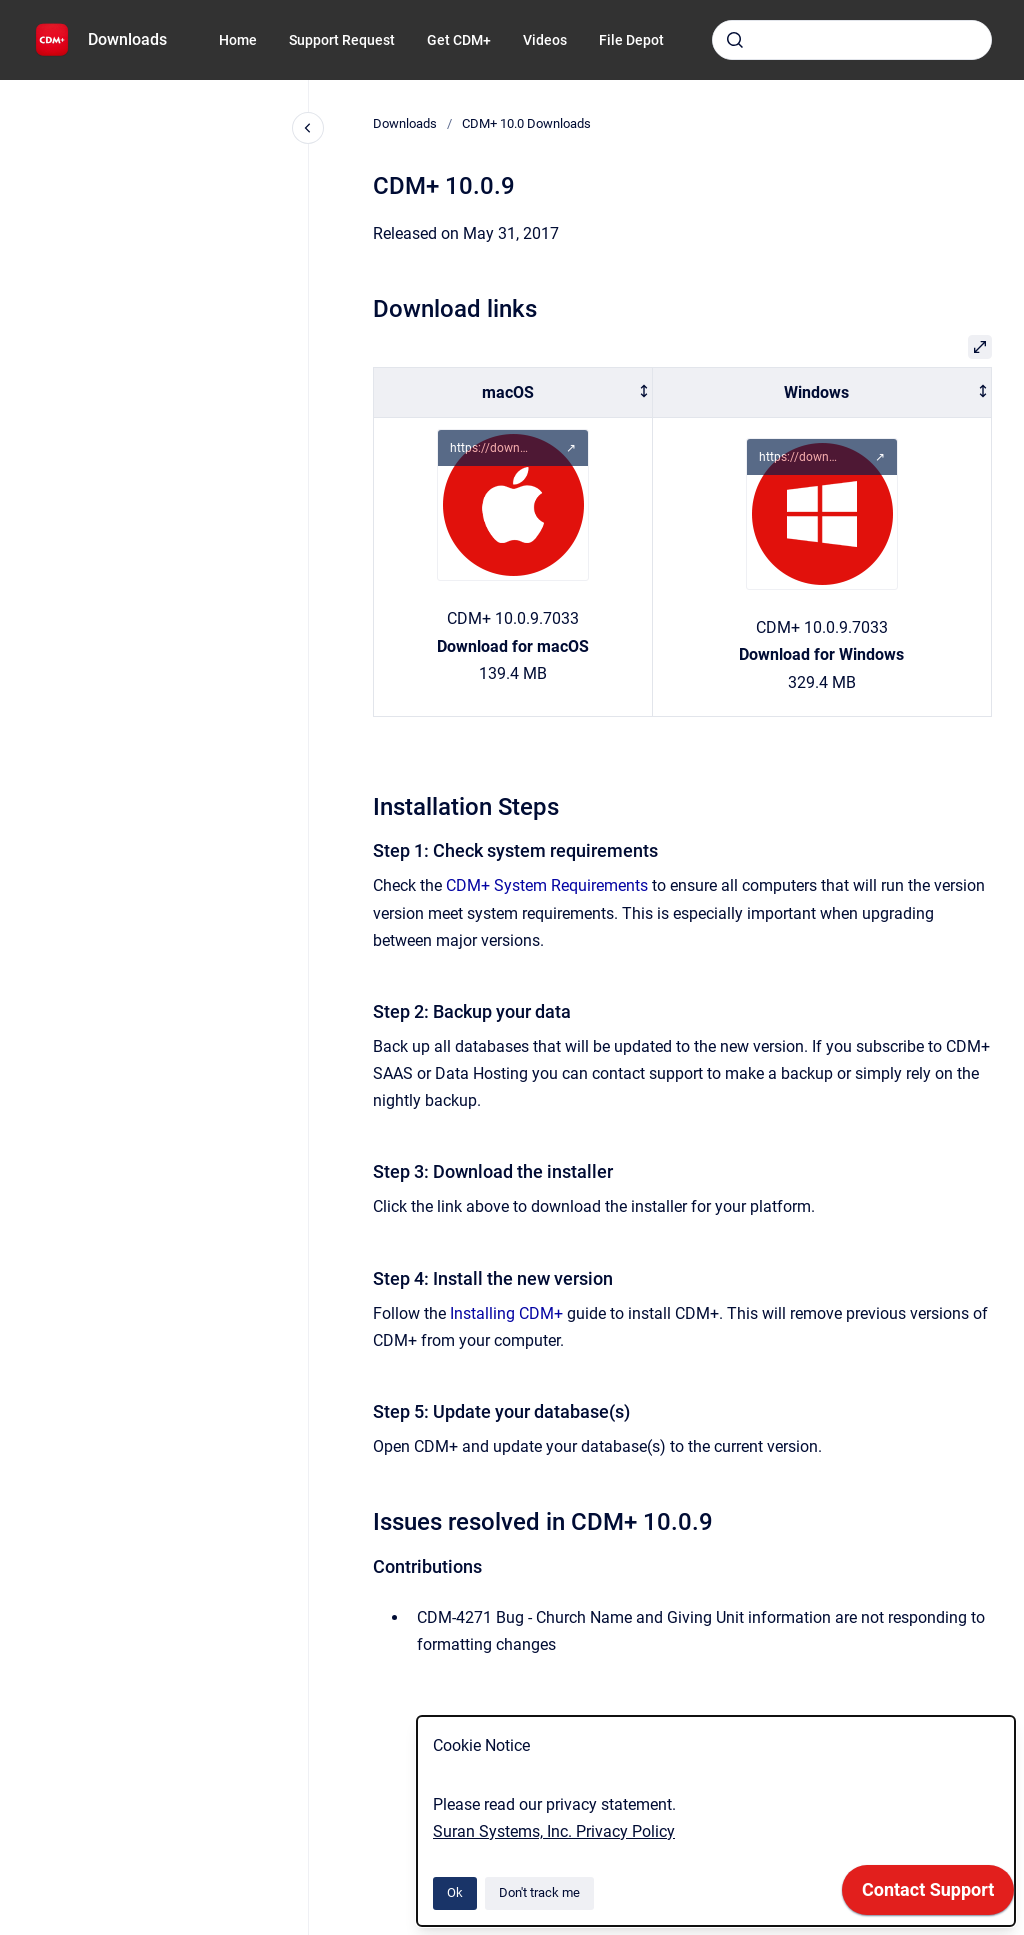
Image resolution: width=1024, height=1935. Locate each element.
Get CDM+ (459, 40)
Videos (545, 40)
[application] (928, 1895)
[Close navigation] (308, 128)
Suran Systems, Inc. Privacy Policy (554, 1831)
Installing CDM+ (506, 1313)
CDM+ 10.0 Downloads (526, 123)
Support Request (342, 40)
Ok (455, 1892)
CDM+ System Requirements (547, 885)
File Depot (631, 40)
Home (238, 40)
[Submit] (735, 40)
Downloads (127, 39)
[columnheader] (513, 392)
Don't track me (539, 1892)
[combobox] (852, 40)
